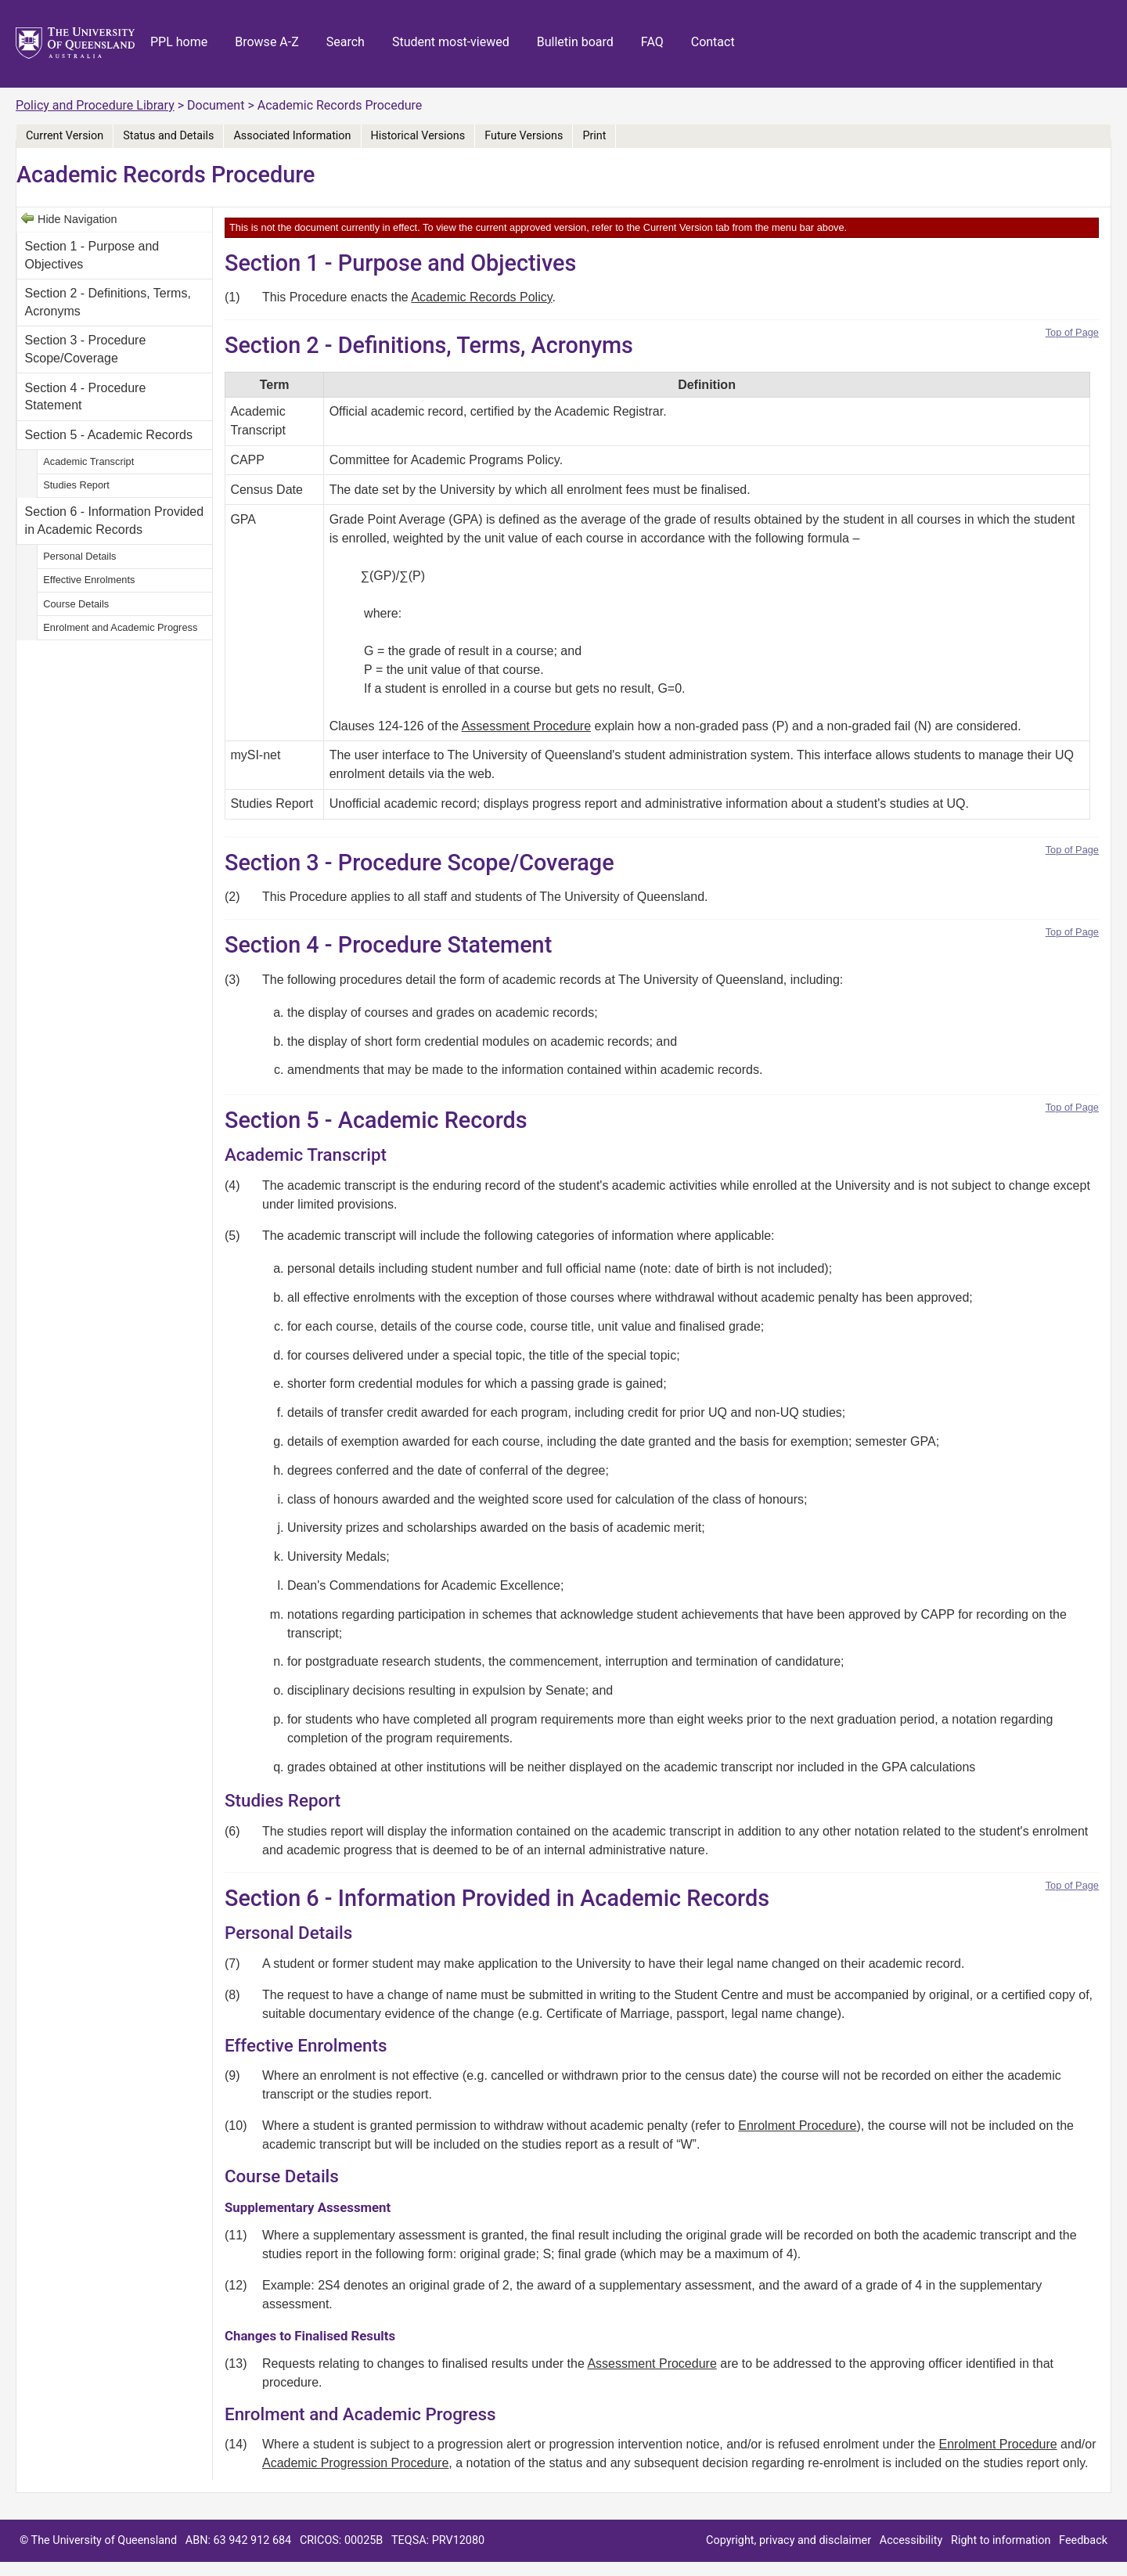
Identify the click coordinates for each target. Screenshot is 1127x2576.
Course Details (76, 604)
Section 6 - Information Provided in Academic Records (114, 520)
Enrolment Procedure (797, 2125)
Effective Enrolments (89, 579)
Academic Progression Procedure (355, 2463)
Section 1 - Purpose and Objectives (92, 255)
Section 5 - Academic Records (109, 434)
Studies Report (76, 485)
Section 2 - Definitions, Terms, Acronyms (108, 301)
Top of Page (1072, 332)
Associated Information (292, 135)
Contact (713, 41)
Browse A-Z (267, 41)
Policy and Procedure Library (95, 105)
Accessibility (911, 2540)
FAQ (652, 41)
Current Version (64, 135)
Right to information (1000, 2540)
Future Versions (523, 135)
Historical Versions (418, 135)
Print (594, 135)
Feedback (1083, 2540)
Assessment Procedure (526, 726)
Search (345, 41)
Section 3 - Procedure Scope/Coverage (85, 348)
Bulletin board (575, 41)
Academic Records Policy (481, 297)
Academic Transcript (88, 461)
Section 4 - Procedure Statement (85, 396)
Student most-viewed (450, 41)
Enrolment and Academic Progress (120, 627)
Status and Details (168, 135)
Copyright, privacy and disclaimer (788, 2540)
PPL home (178, 41)
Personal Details (79, 556)
